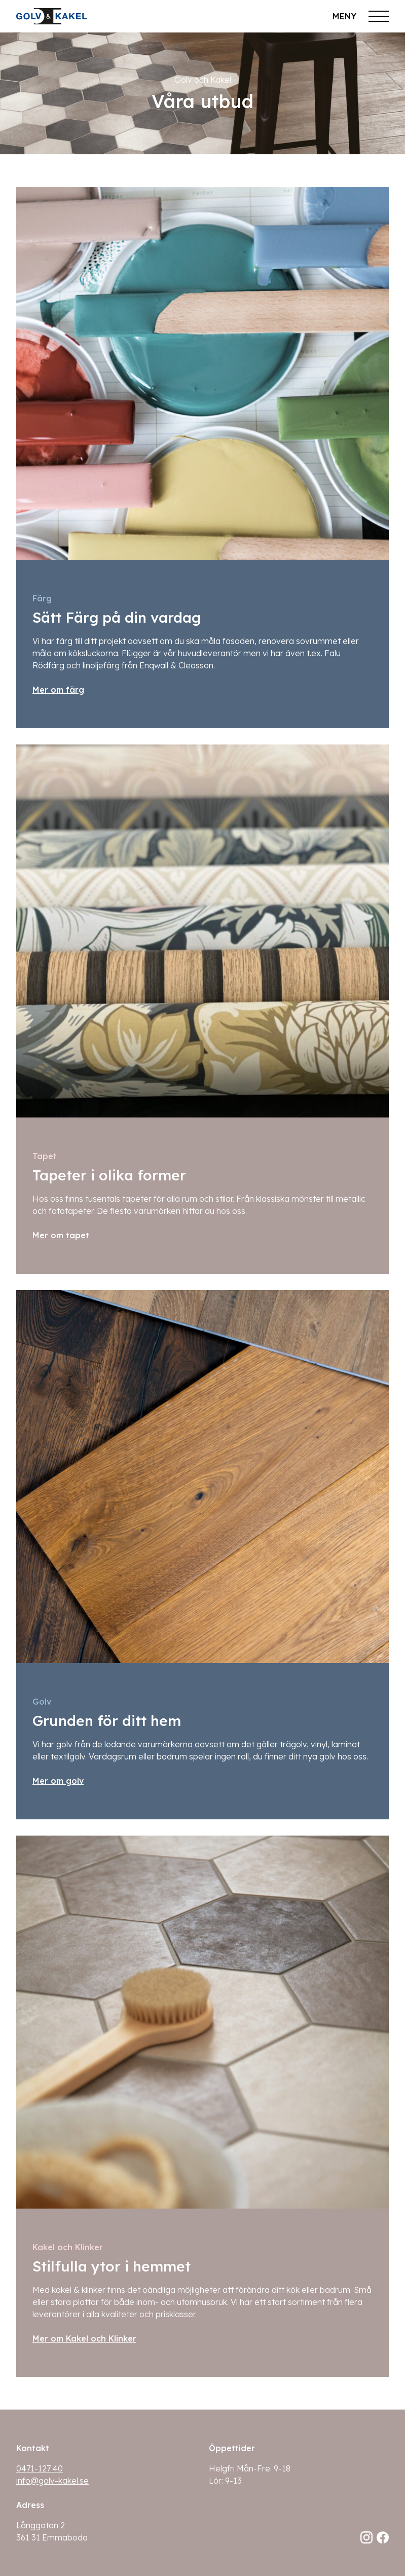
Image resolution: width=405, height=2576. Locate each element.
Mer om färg (58, 690)
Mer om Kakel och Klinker (84, 2338)
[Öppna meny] (360, 16)
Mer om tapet (60, 1235)
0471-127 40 (39, 2468)
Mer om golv (58, 1781)
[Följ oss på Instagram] (366, 2537)
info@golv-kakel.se (52, 2481)
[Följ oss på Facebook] (383, 2537)
